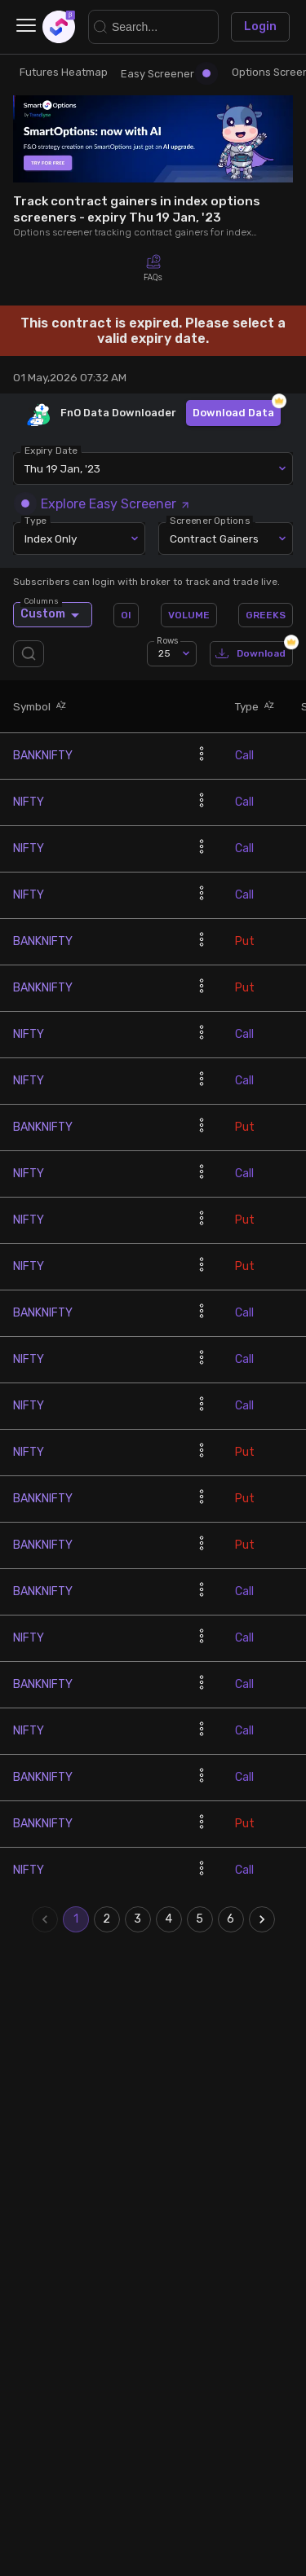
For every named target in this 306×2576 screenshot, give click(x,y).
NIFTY (28, 802)
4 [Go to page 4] (169, 1919)
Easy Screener (166, 74)
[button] (59, 706)
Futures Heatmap (64, 72)
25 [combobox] (164, 653)
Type (35, 520)
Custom (52, 614)
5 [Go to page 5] (200, 1919)
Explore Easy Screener (106, 504)
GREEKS (265, 615)
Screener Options (210, 520)
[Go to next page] (262, 1919)
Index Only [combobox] (50, 538)
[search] (32, 653)
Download (251, 654)
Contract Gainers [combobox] (214, 538)
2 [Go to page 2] (107, 1919)
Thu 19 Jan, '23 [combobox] (62, 468)
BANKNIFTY (43, 756)
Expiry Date (51, 450)
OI (126, 615)
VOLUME (189, 615)
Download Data (233, 413)
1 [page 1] (76, 1919)
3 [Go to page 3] (138, 1919)
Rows (167, 640)
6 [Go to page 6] (231, 1919)
